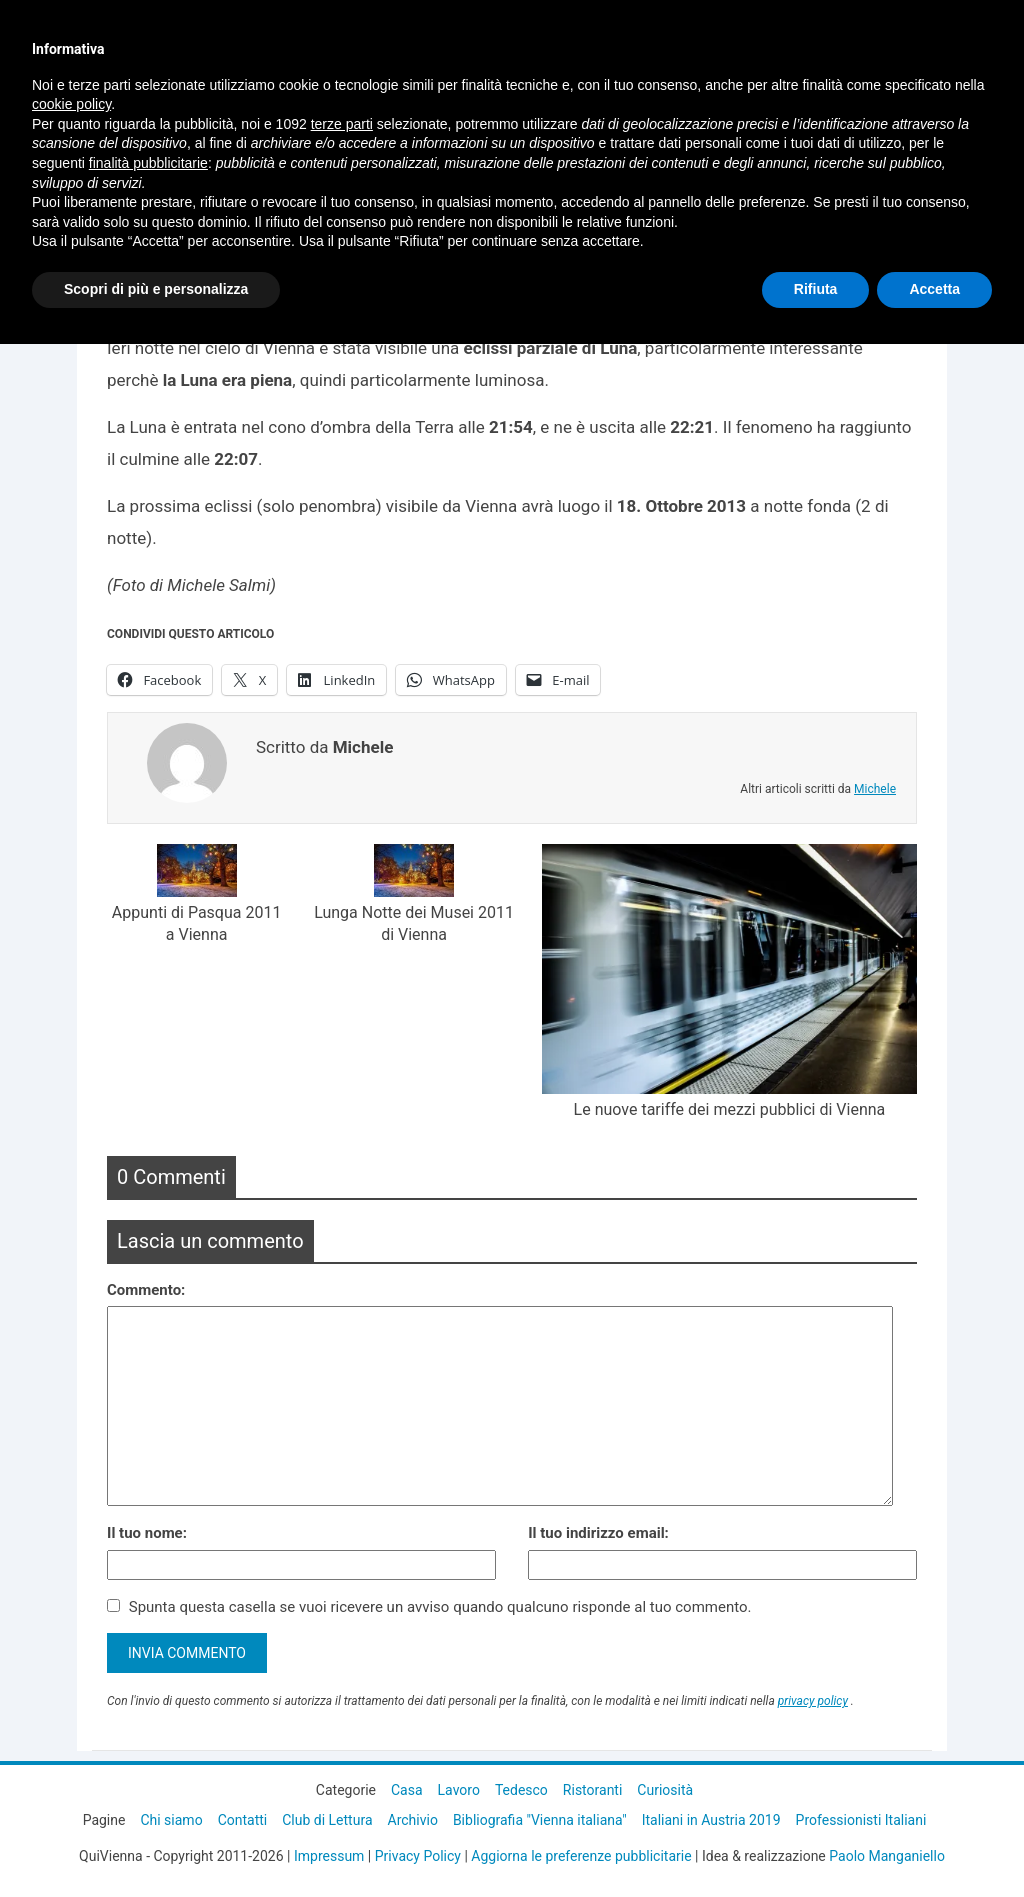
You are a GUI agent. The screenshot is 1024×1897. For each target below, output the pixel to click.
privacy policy (813, 1701)
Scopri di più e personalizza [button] (156, 289)
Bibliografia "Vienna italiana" (540, 1820)
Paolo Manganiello (887, 1856)
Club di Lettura (327, 1820)
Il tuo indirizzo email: (598, 1533)
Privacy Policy (418, 1856)
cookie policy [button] (71, 104)
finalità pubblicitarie (148, 163)
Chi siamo (171, 1820)
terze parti (342, 124)
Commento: (146, 1290)
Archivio (413, 1820)
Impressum (329, 1856)
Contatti (243, 1820)
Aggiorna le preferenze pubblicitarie (581, 1856)
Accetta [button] (934, 289)
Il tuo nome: (147, 1533)
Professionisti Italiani (861, 1820)
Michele (875, 789)
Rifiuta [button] (816, 289)
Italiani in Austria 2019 (711, 1820)
